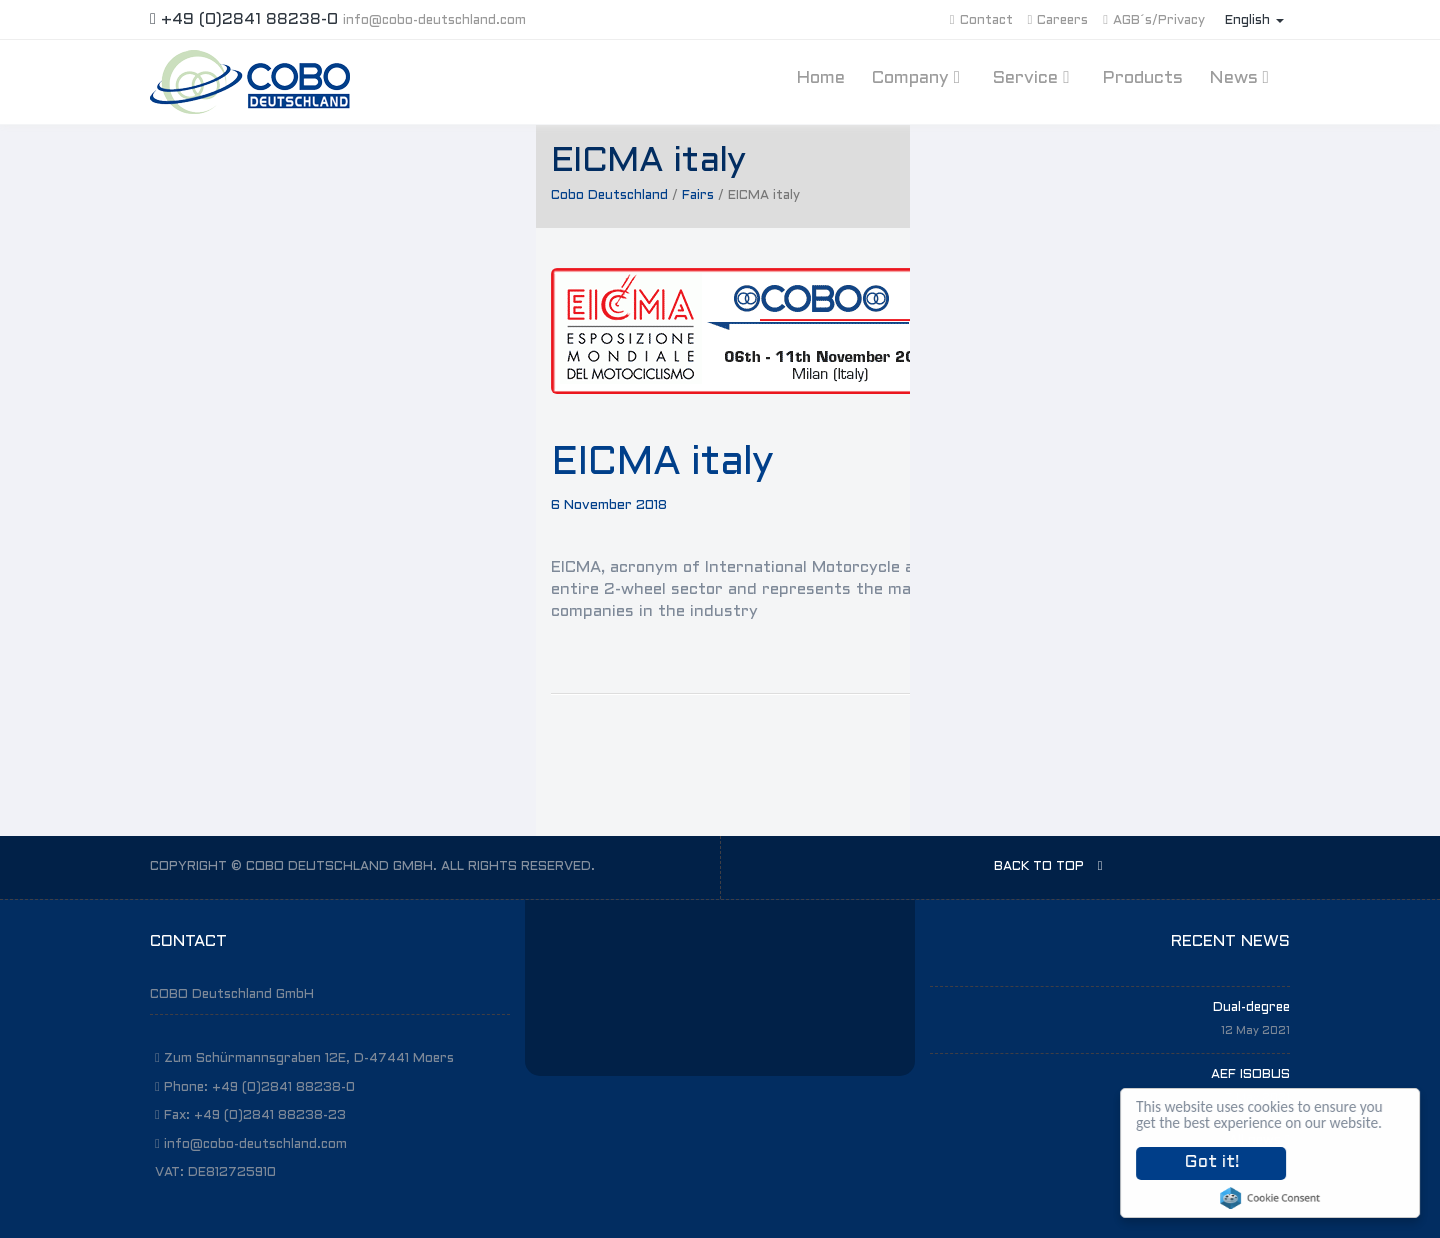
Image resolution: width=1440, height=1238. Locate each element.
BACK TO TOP (1048, 866)
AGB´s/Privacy (1154, 21)
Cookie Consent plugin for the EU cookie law (1271, 1198)
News (1242, 78)
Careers (1058, 21)
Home (820, 78)
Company (918, 78)
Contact (981, 21)
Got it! (1211, 1163)
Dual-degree (1251, 1008)
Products (1142, 78)
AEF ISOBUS (1250, 1075)
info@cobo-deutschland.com (434, 21)
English (1254, 21)
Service (1033, 78)
